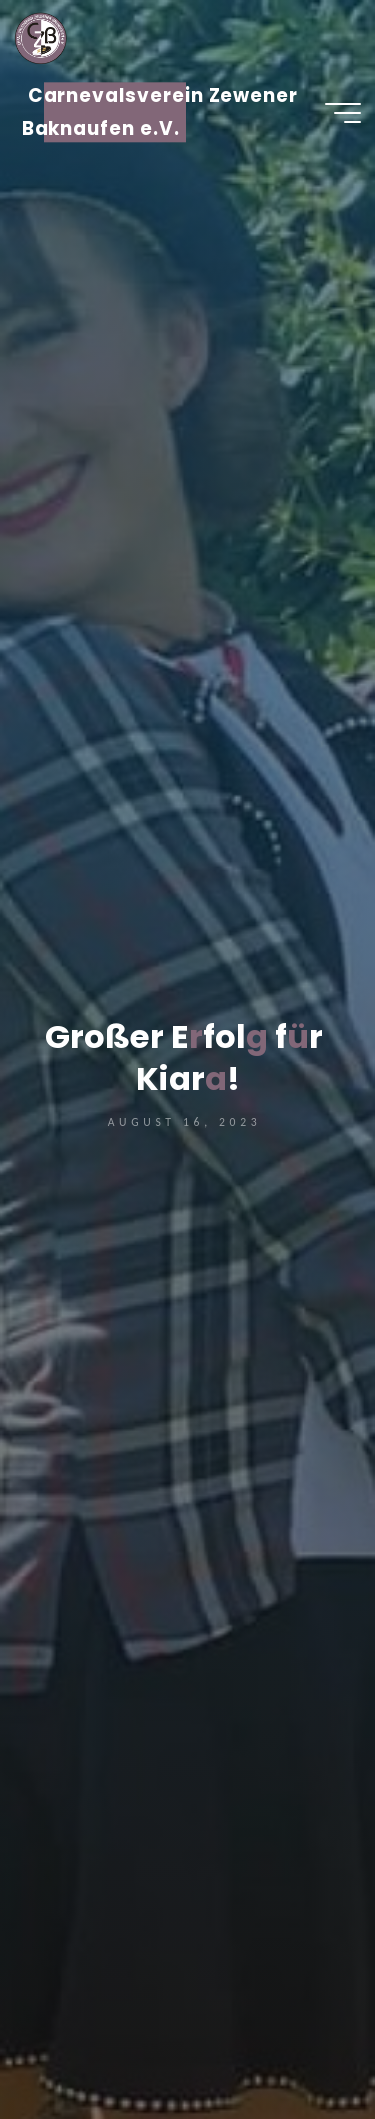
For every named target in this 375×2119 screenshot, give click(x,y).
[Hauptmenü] (343, 113)
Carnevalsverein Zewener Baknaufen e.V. (160, 112)
